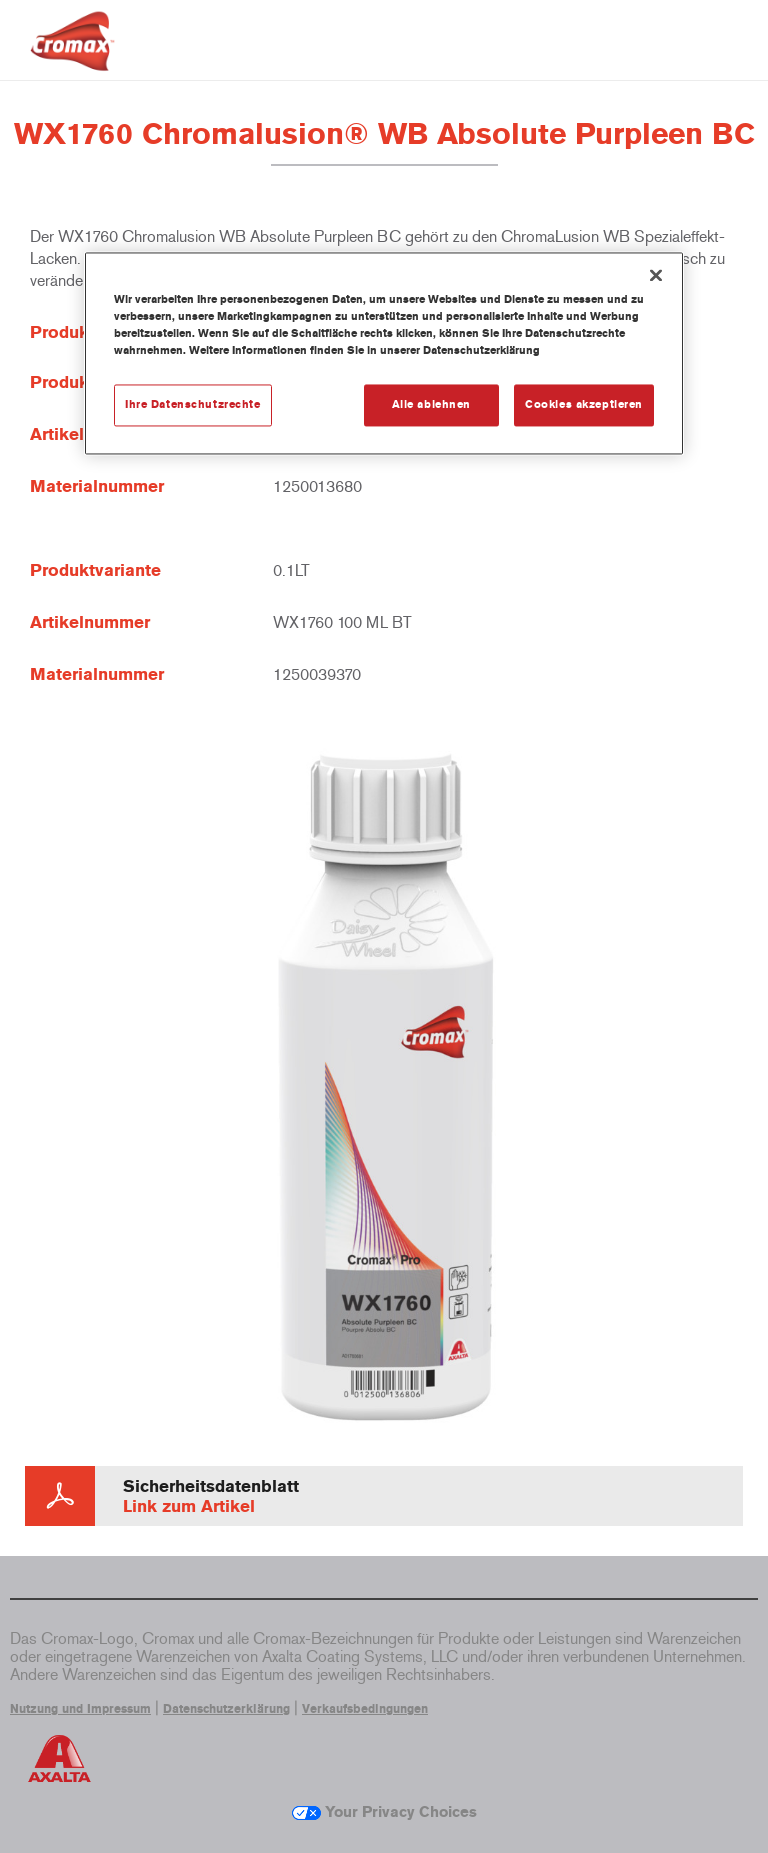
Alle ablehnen (431, 405)
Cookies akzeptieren (584, 405)
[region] (384, 353)
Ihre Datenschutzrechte (193, 405)
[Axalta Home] (72, 56)
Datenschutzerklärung (226, 1709)
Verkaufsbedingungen (365, 1709)
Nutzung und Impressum (80, 1709)
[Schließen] (656, 275)
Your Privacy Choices (384, 1812)
